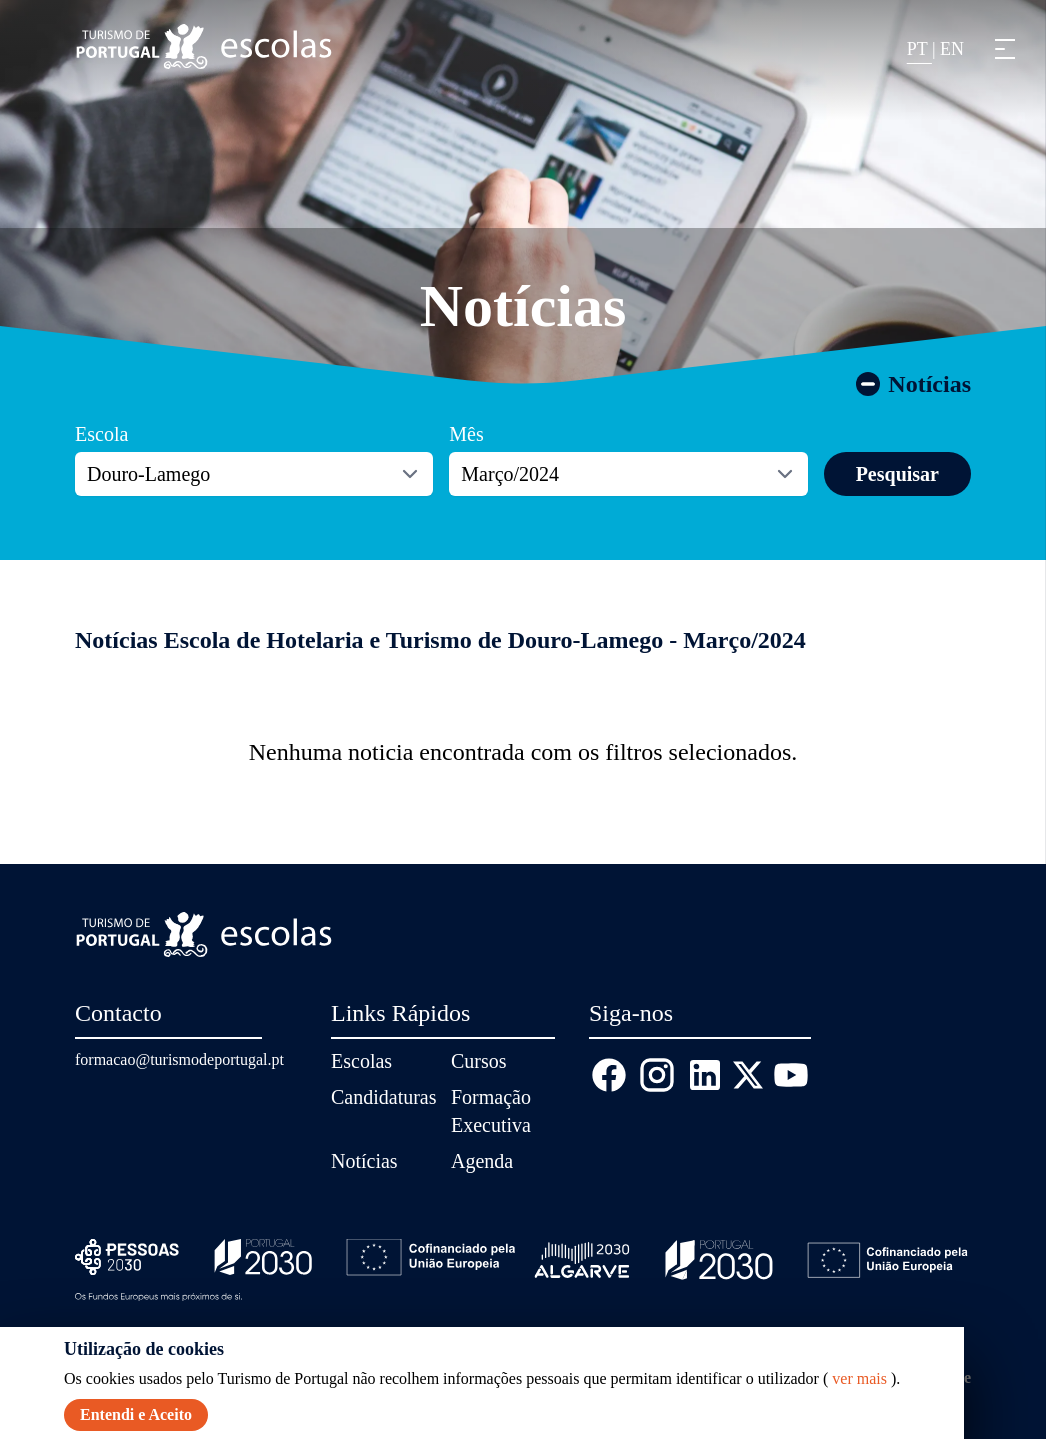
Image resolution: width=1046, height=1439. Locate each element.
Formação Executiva (491, 1111)
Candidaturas (383, 1097)
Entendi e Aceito (136, 1414)
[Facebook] (609, 1075)
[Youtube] (791, 1075)
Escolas (361, 1061)
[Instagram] (657, 1075)
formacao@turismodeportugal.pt (179, 1059)
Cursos (479, 1061)
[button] (1005, 49)
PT (919, 49)
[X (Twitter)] (748, 1075)
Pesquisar (897, 474)
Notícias (523, 306)
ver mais (859, 1378)
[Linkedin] (705, 1075)
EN (952, 49)
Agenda (482, 1161)
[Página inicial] (204, 46)
